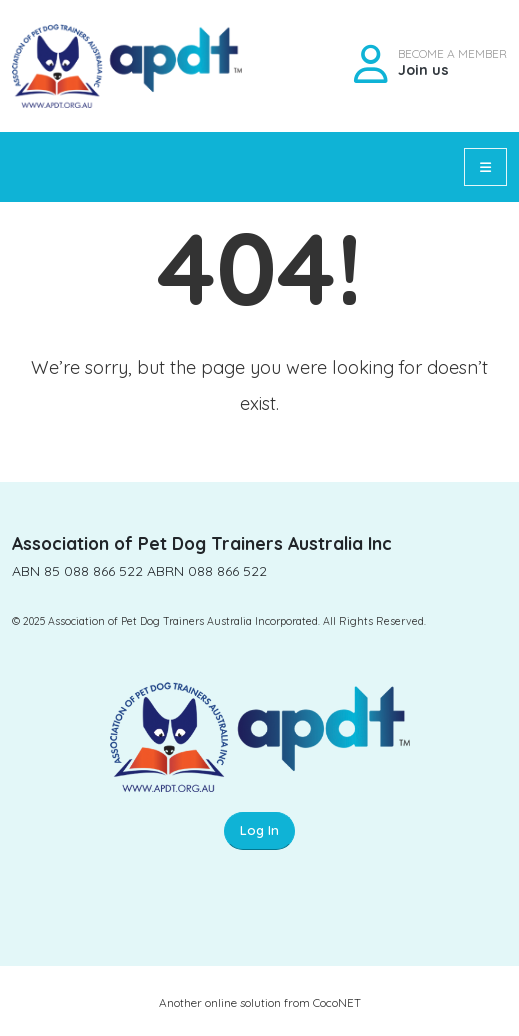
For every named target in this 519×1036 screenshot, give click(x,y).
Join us (423, 70)
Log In (259, 830)
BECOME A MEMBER (452, 54)
